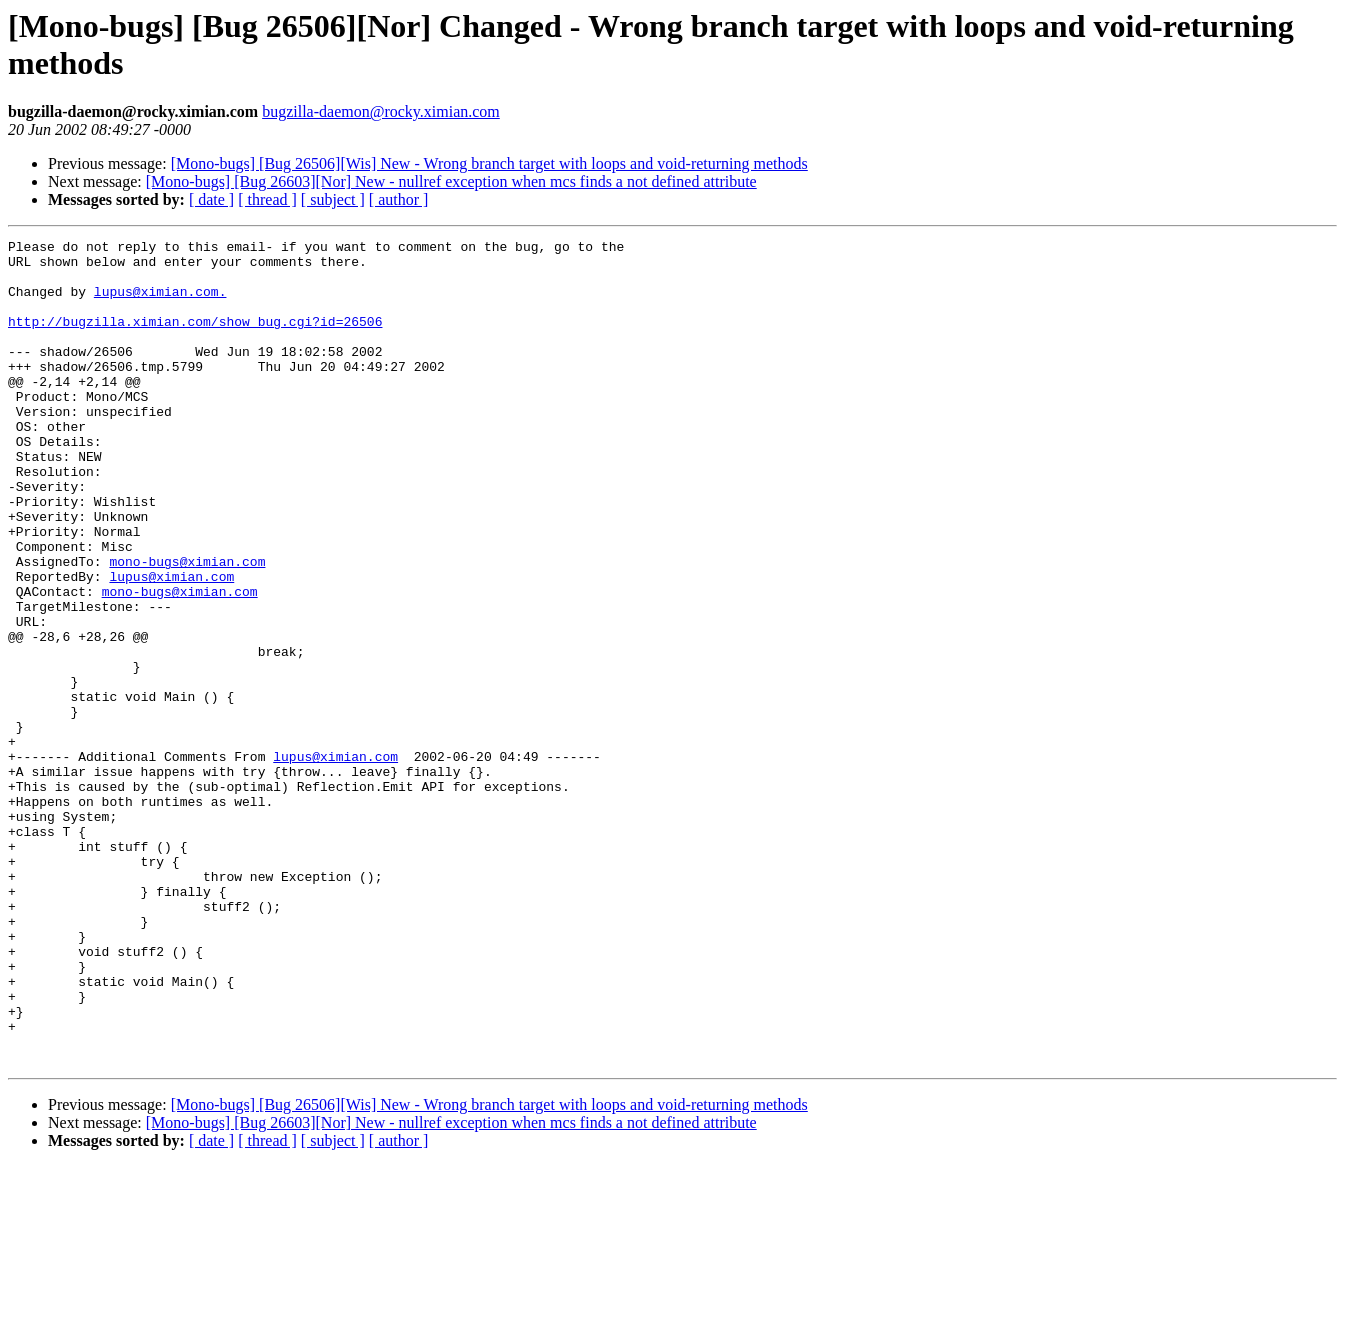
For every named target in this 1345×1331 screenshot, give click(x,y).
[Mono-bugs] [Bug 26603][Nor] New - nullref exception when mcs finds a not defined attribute (451, 181)
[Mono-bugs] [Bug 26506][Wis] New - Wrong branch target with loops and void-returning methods (489, 163)
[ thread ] (267, 199)
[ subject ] (333, 199)
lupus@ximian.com (171, 645)
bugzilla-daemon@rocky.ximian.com (381, 111)
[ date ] (211, 199)
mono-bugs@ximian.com (187, 627)
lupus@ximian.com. (160, 303)
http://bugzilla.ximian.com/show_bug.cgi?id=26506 (195, 339)
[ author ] (399, 199)
